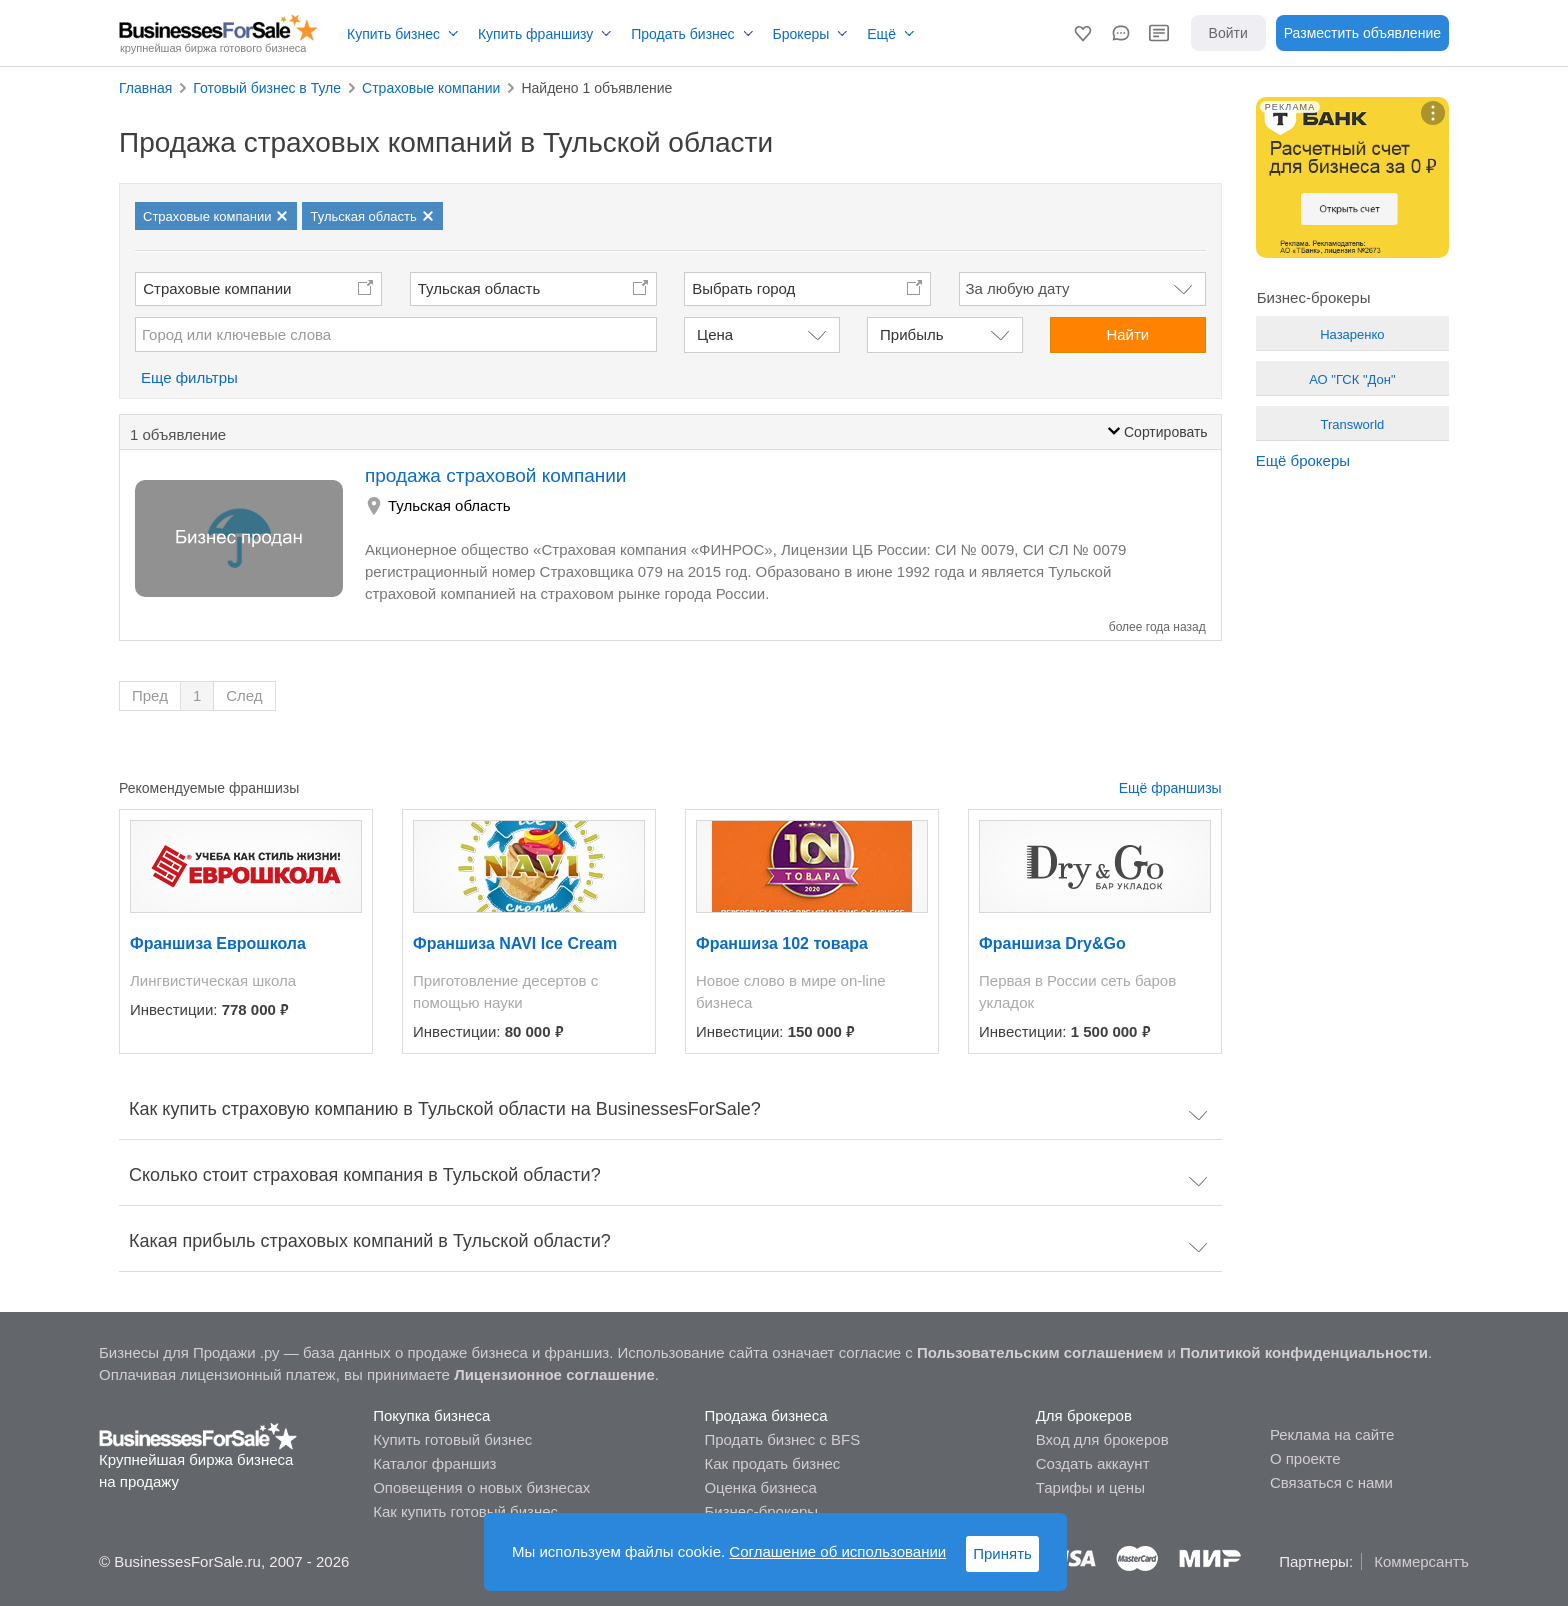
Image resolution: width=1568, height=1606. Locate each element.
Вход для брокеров (1102, 1439)
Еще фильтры (189, 377)
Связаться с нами (1331, 1482)
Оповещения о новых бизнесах (481, 1487)
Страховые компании (217, 288)
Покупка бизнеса (431, 1415)
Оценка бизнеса (760, 1487)
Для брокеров (1084, 1415)
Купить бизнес (393, 34)
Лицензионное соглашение (554, 1374)
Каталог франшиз (434, 1463)
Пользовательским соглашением (1040, 1352)
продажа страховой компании (495, 475)
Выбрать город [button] (743, 288)
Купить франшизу (535, 34)
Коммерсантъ (1421, 1561)
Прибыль (911, 334)
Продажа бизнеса (765, 1415)
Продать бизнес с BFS (782, 1439)
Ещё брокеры (1303, 460)
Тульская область (479, 288)
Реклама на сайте (1332, 1434)
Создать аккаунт (1093, 1463)
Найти (1127, 334)
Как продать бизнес (772, 1463)
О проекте (1305, 1458)
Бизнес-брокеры (761, 1511)
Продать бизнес (682, 34)
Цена (715, 334)
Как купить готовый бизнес (465, 1511)
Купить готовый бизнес (452, 1439)
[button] (1083, 33)
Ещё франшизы (1170, 788)
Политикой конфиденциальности (1304, 1352)
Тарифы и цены (1090, 1487)
